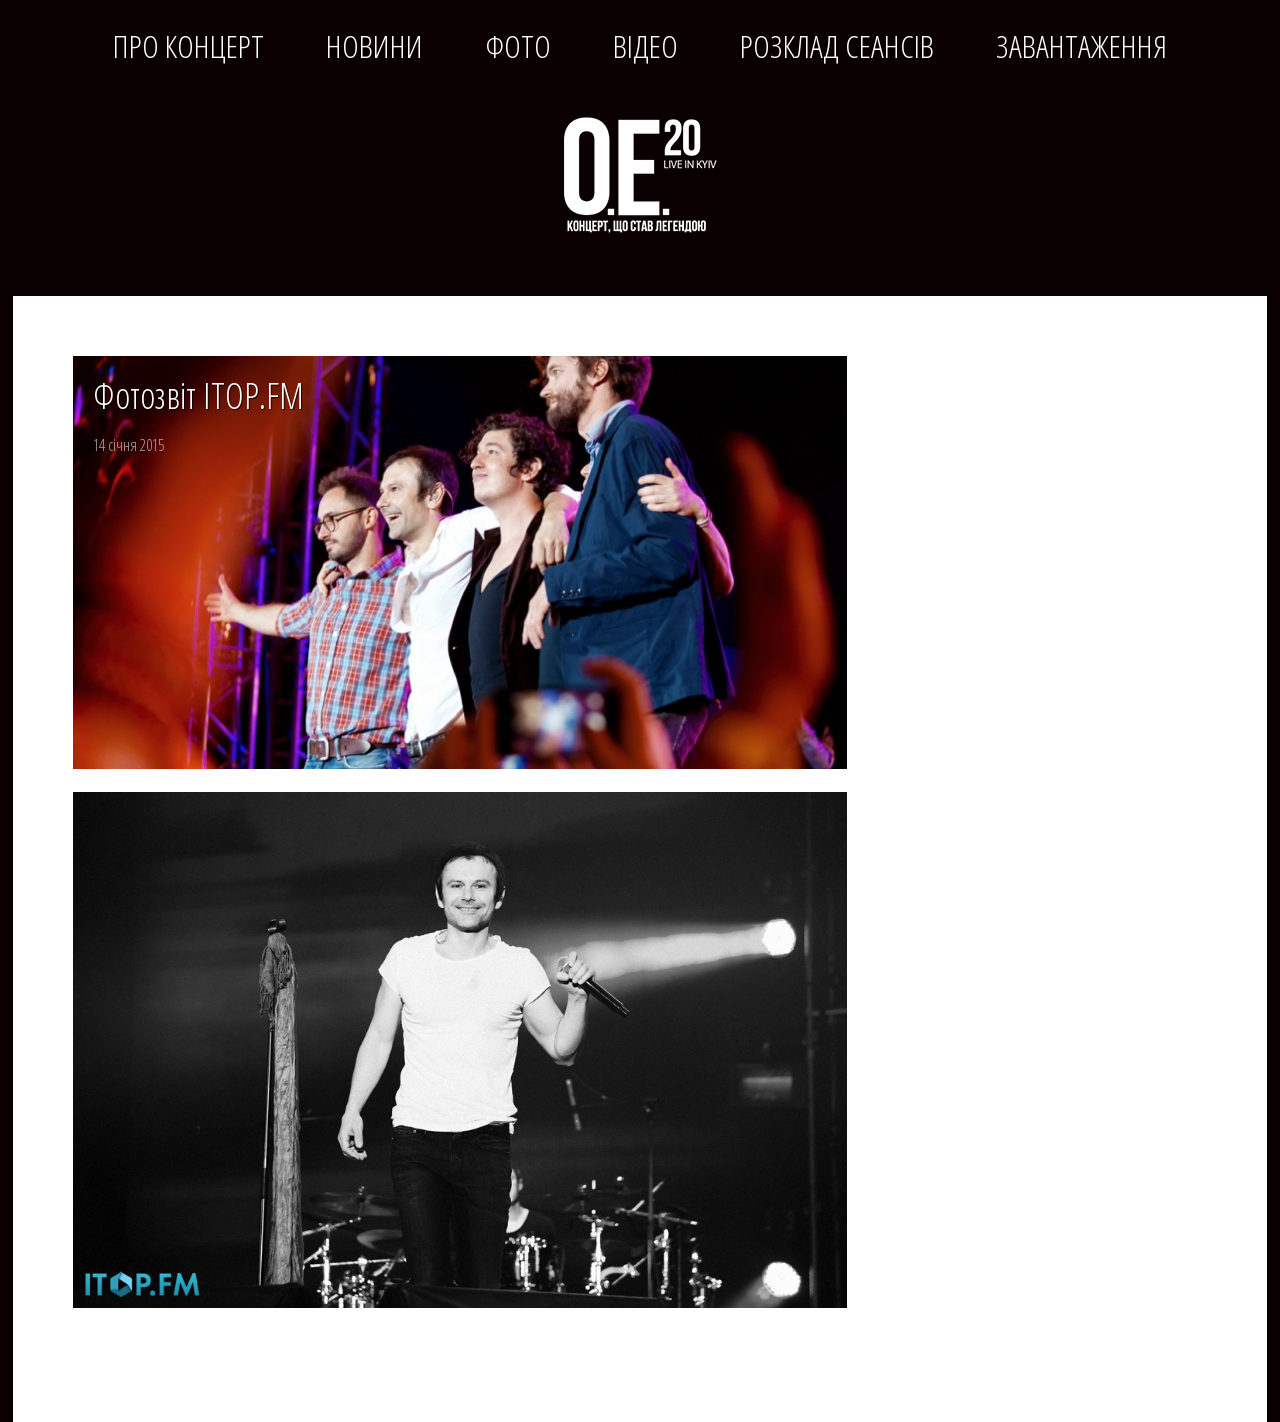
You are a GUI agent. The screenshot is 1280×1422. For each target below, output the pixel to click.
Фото (518, 46)
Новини (374, 46)
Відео (645, 46)
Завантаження (1081, 46)
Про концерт (188, 46)
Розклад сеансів (837, 46)
